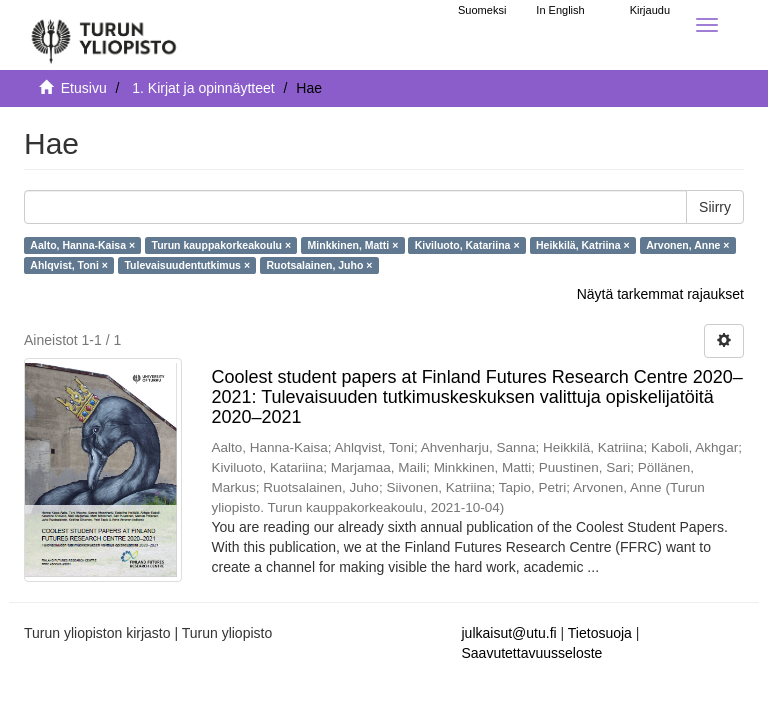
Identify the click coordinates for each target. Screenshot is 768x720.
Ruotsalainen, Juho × (320, 265)
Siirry (715, 207)
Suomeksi (482, 10)
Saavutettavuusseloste (532, 653)
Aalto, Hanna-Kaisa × (82, 245)
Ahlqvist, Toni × (69, 265)
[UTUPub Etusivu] (104, 35)
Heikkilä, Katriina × (583, 245)
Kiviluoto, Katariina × (467, 245)
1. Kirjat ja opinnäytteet (203, 88)
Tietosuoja (600, 633)
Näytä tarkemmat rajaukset (660, 294)
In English (560, 10)
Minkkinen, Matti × (353, 245)
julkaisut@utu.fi (509, 633)
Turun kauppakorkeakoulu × (222, 245)
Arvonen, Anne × (687, 245)
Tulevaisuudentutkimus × (187, 265)
